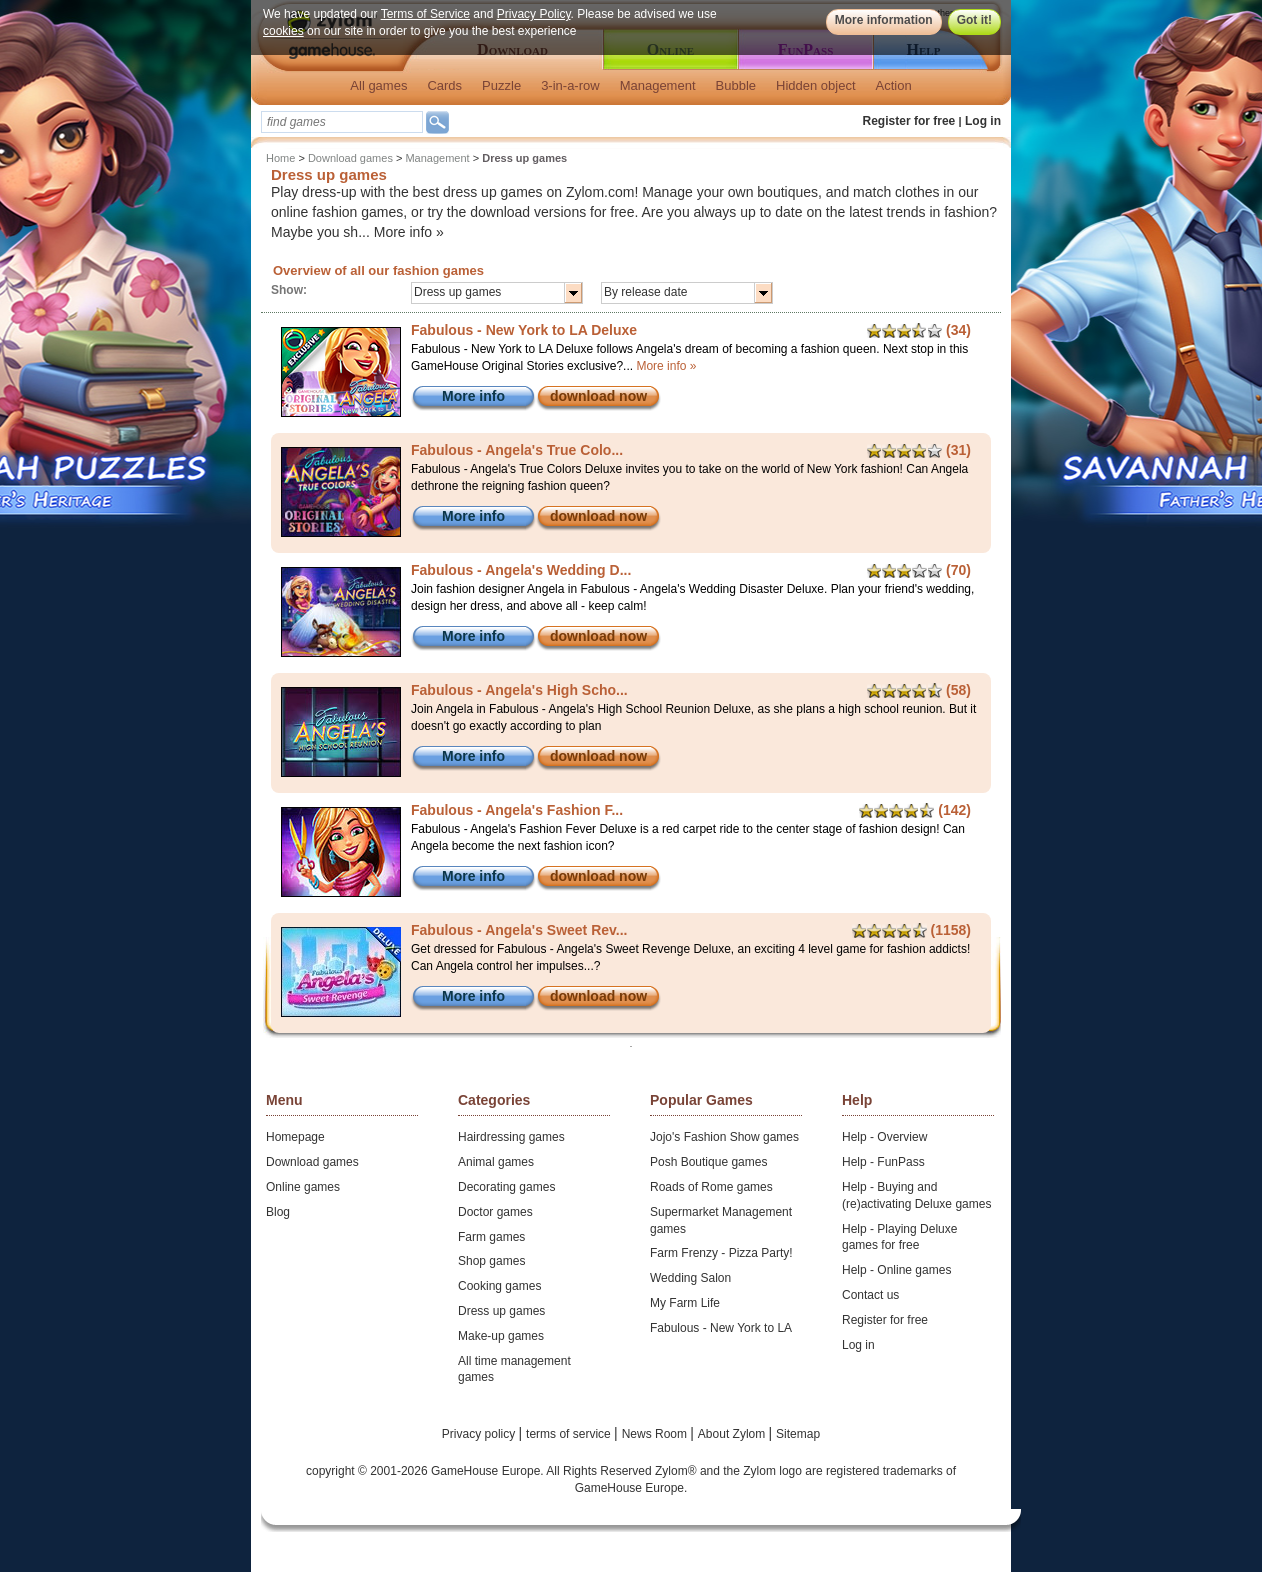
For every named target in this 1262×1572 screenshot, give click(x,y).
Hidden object (816, 85)
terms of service (570, 1434)
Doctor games (495, 1212)
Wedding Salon (690, 1278)
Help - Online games (896, 1270)
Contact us (870, 1295)
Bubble (736, 85)
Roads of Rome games (711, 1187)
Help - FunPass (883, 1162)
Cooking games (499, 1286)
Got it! (974, 20)
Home (280, 158)
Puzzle (501, 85)
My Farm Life (685, 1303)
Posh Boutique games (708, 1162)
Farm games (491, 1237)
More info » (409, 232)
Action (894, 85)
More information (884, 20)
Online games (303, 1187)
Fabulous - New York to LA (721, 1328)
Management (658, 85)
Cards (444, 85)
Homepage (295, 1137)
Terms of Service (425, 14)
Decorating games (506, 1187)
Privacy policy (480, 1434)
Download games (350, 158)
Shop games (491, 1261)
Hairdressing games (511, 1137)
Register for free (909, 121)
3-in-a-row (570, 85)
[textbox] (342, 122)
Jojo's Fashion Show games (724, 1137)
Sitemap (798, 1434)
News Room (656, 1434)
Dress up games (501, 1311)
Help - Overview (884, 1137)
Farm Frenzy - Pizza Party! (721, 1253)
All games (378, 85)
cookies (283, 31)
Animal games (496, 1162)
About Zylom (733, 1434)
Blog (278, 1212)
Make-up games (501, 1336)
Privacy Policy (534, 14)
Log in (983, 121)
